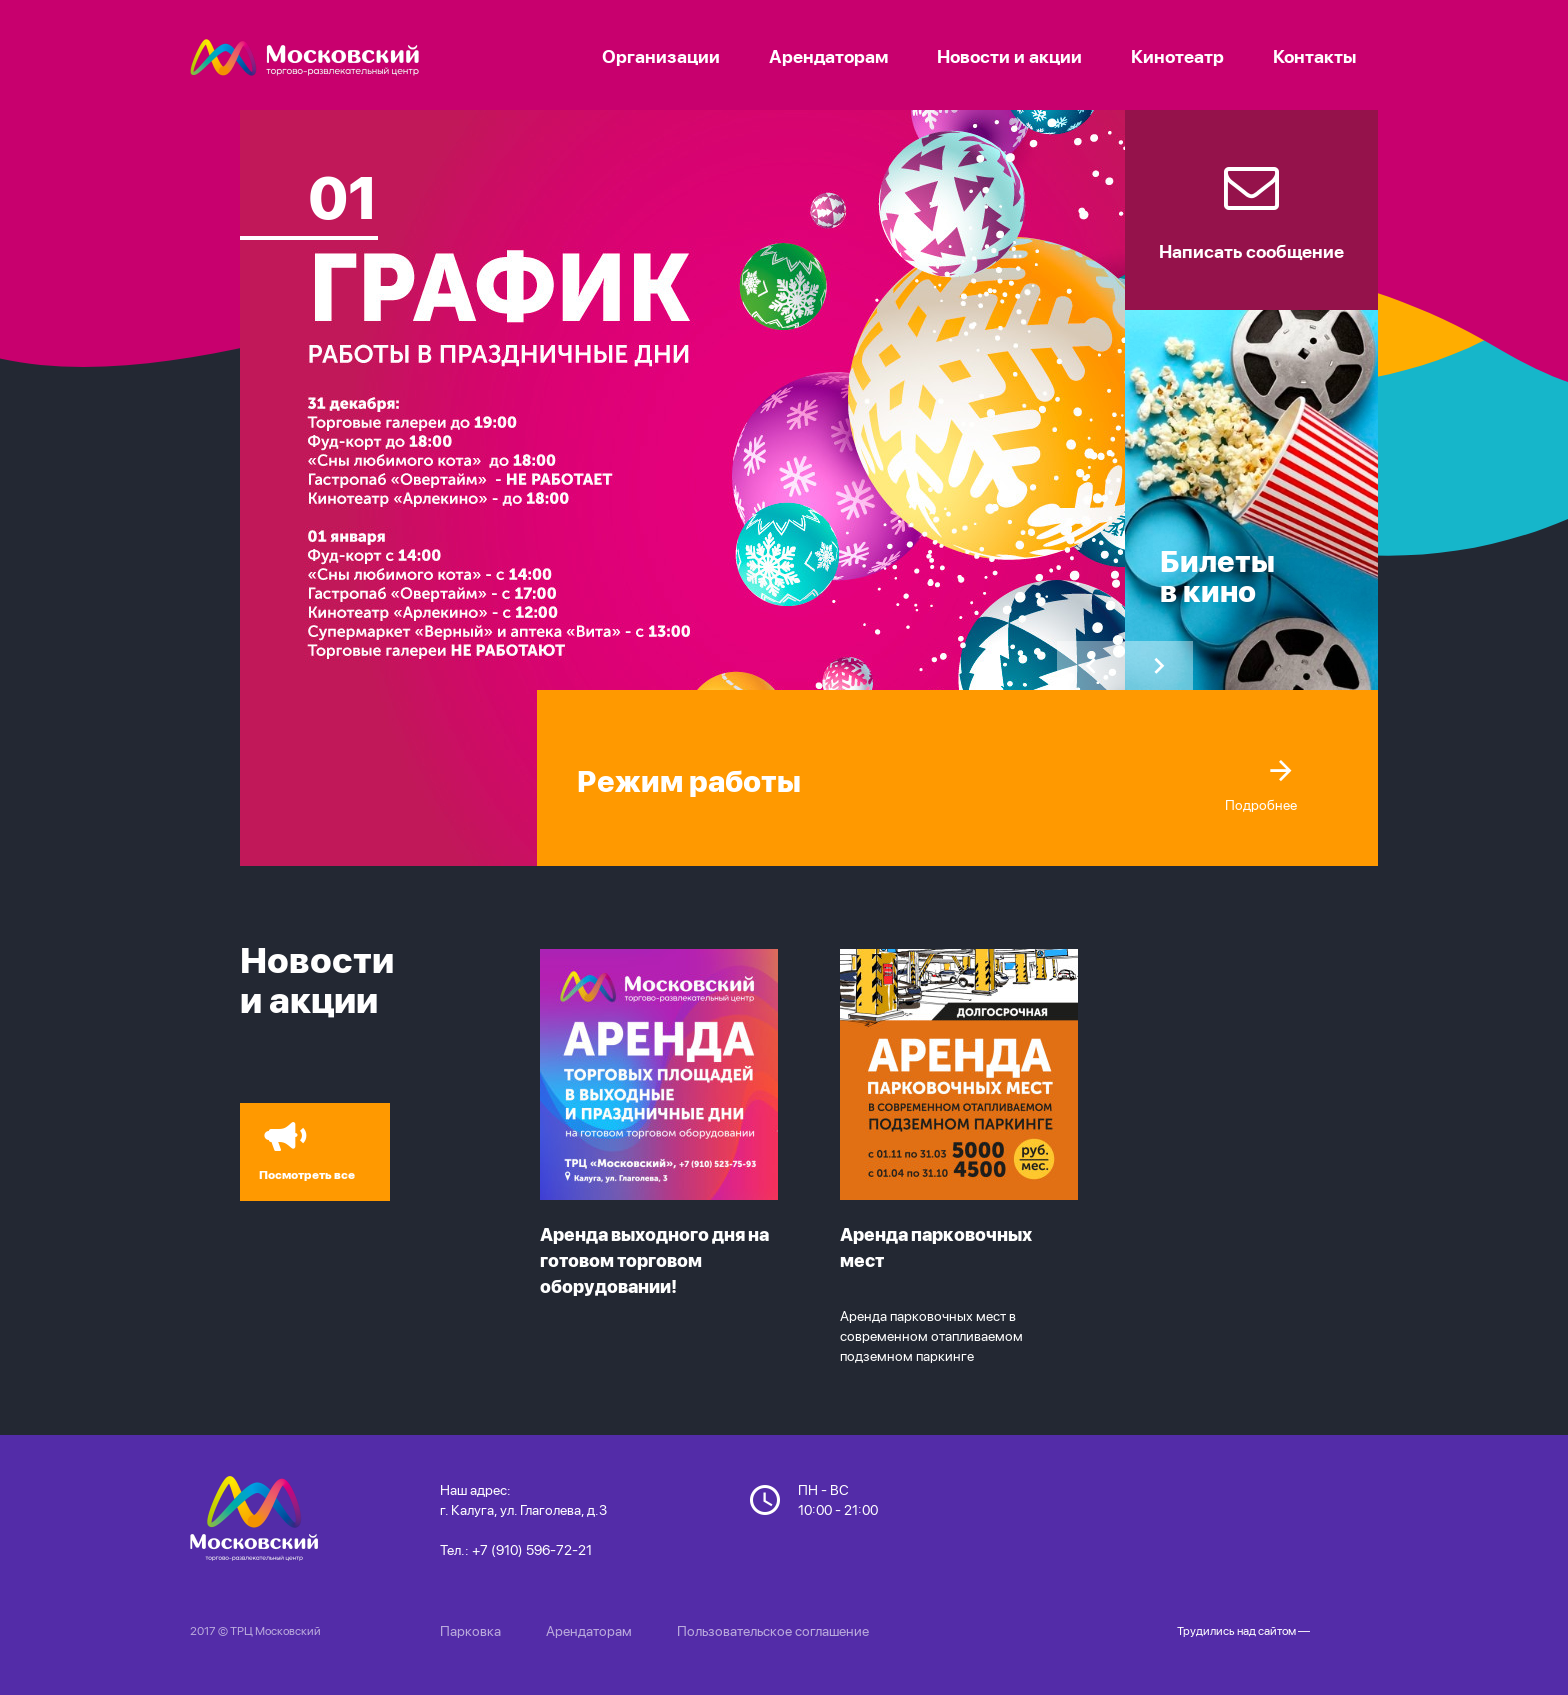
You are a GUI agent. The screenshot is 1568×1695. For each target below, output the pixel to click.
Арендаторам (589, 1631)
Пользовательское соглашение (773, 1631)
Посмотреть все (302, 1146)
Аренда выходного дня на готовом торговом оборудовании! (654, 1260)
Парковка (470, 1631)
